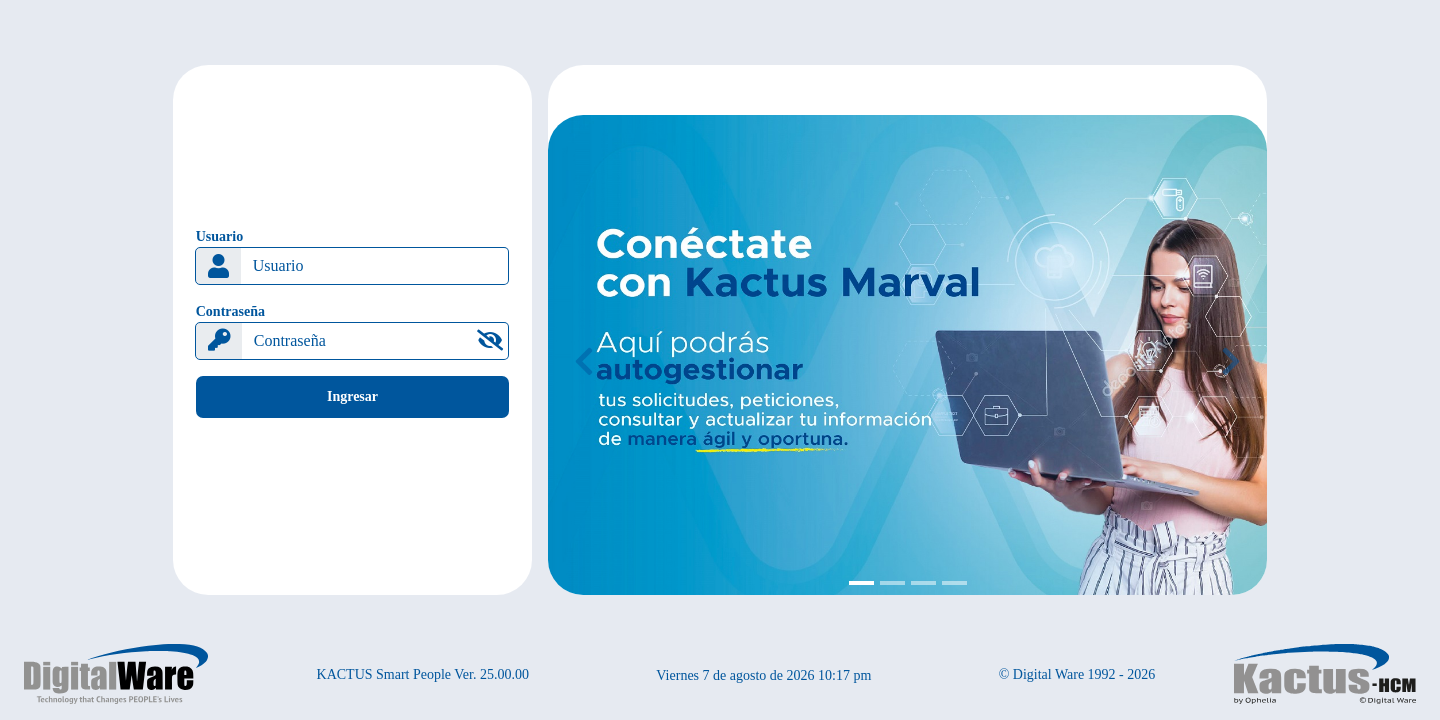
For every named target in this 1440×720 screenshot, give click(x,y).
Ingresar (352, 396)
